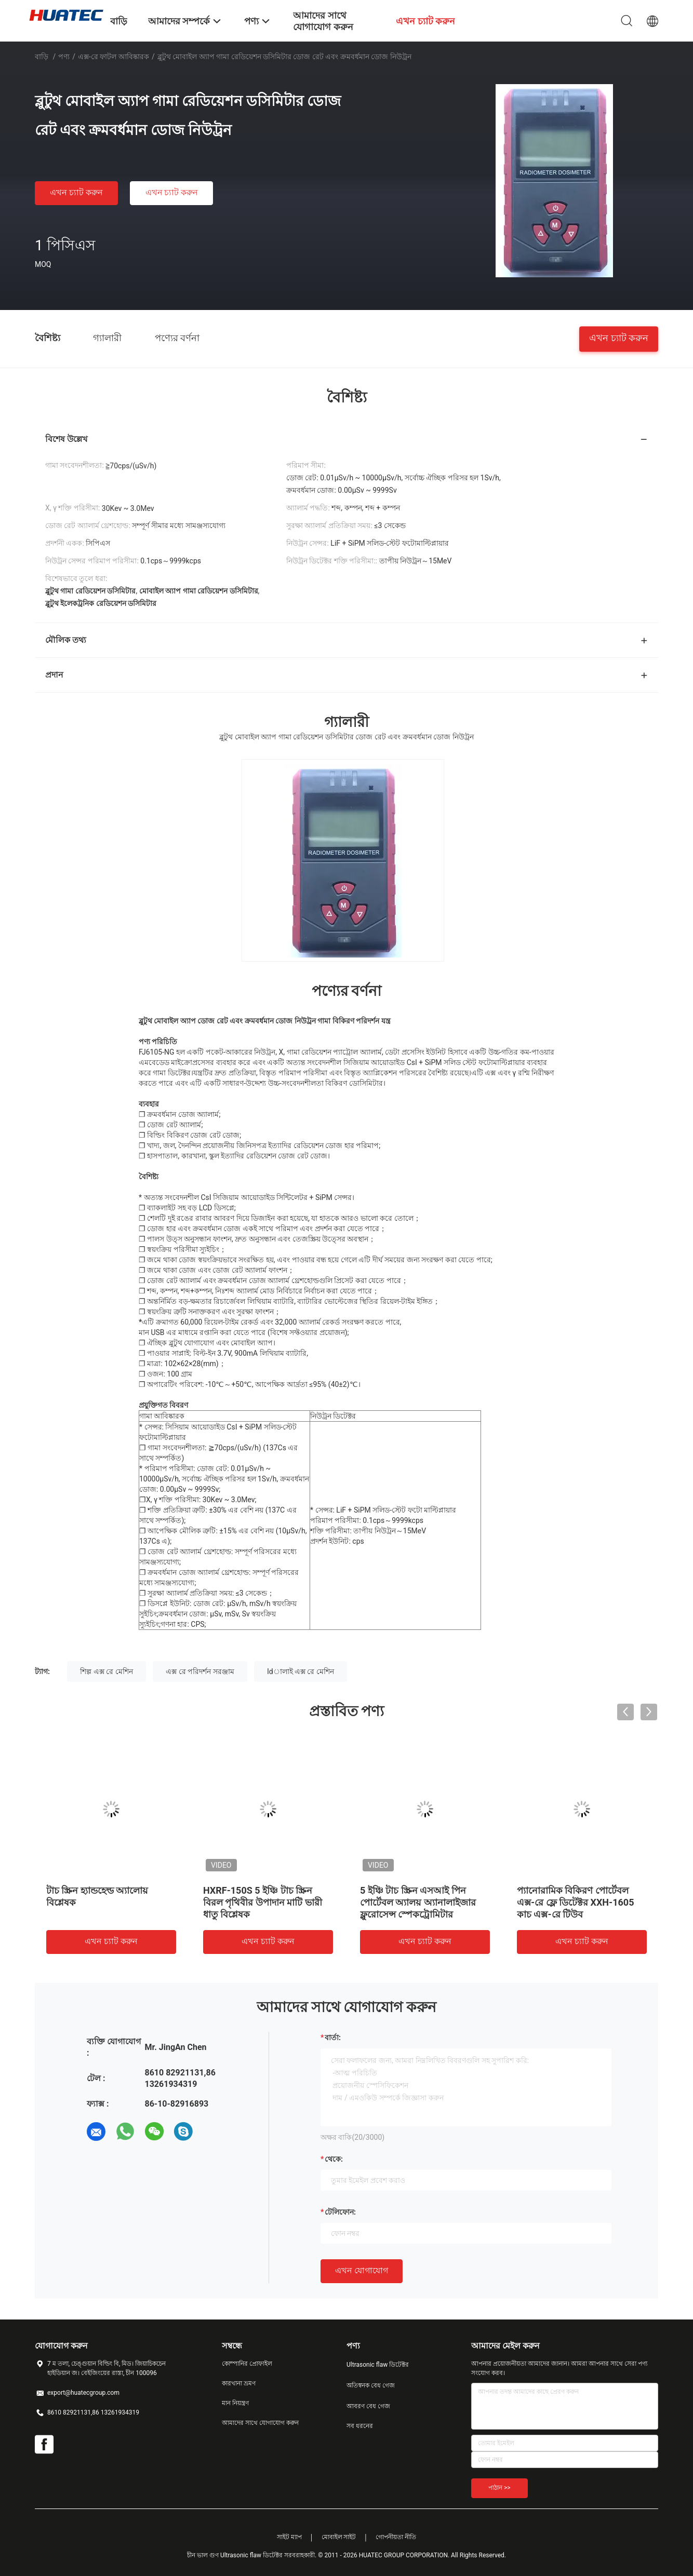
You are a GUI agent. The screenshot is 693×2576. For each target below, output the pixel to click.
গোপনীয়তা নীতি (396, 2537)
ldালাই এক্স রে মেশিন (300, 1671)
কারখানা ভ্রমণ (239, 2383)
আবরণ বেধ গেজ (368, 2406)
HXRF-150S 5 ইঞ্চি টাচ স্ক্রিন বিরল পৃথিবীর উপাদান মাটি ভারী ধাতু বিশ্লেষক (262, 1902)
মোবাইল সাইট (339, 2537)
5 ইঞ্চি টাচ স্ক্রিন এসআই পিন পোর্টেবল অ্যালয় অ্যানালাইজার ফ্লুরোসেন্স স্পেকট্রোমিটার (418, 1902)
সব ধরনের (359, 2426)
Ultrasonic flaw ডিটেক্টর (377, 2364)
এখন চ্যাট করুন (76, 192)
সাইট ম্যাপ (289, 2537)
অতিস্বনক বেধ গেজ (370, 2385)
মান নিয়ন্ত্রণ (235, 2403)
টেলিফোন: (340, 2212)
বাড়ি (41, 56)
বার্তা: (333, 2037)
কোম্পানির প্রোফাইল (247, 2363)
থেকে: (334, 2159)
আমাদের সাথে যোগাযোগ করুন (260, 2422)
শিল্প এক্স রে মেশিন (106, 1671)
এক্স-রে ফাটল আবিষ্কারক (113, 56)
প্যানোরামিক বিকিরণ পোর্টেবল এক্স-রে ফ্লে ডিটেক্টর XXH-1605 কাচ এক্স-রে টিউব (575, 1902)
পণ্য (64, 56)
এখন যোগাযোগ (361, 2270)
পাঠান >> (499, 2487)
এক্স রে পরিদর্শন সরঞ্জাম (200, 1671)
